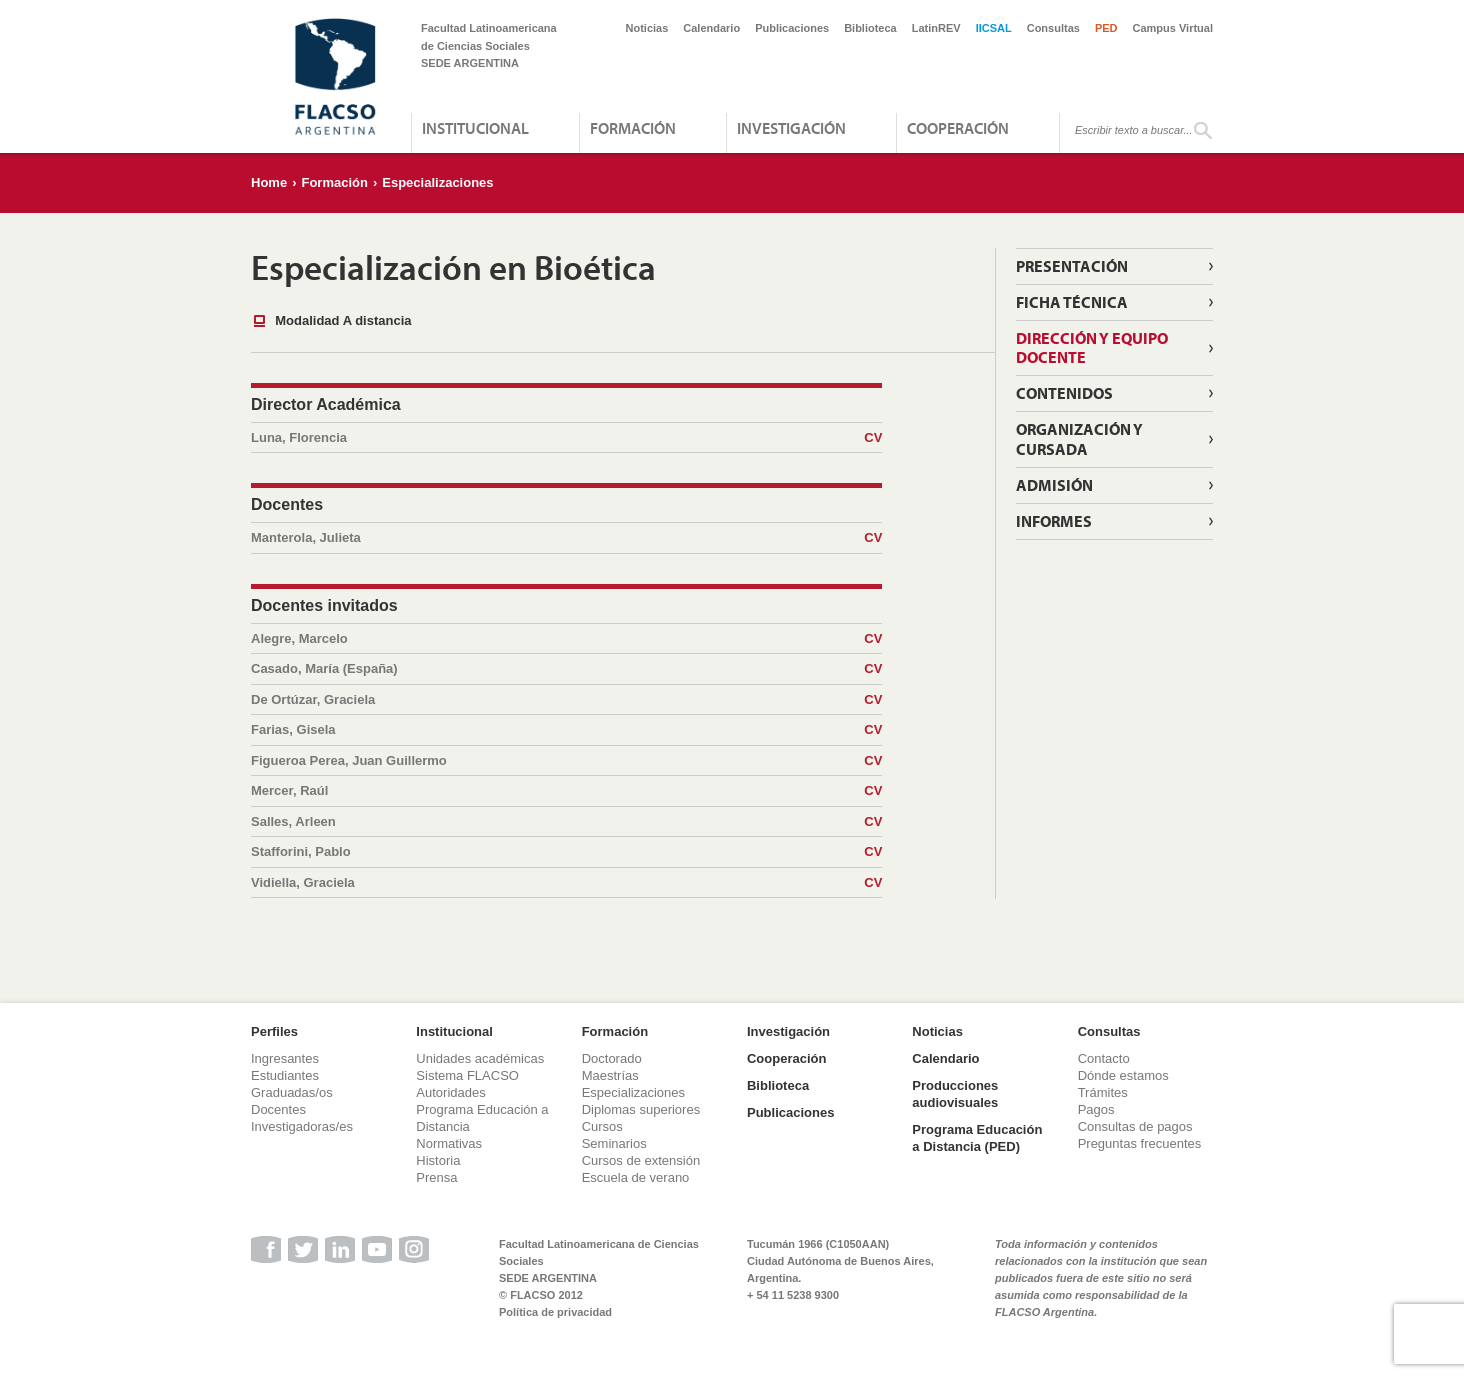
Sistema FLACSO (467, 1075)
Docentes (278, 1109)
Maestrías (610, 1075)
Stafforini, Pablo (566, 852)
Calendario (711, 28)
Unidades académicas (480, 1058)
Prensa (436, 1177)
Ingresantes (285, 1058)
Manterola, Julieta (566, 538)
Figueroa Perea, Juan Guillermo (566, 761)
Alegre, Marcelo (566, 639)
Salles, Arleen (566, 822)
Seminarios (614, 1143)
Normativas (449, 1143)
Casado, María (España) (566, 669)
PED (1106, 28)
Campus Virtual (1173, 28)
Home (269, 182)
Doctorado (612, 1058)
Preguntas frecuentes (1140, 1143)
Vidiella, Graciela (566, 883)
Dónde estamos (1123, 1075)
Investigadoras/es (302, 1126)
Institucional (475, 128)
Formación (633, 128)
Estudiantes (285, 1075)
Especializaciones (437, 182)
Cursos (602, 1126)
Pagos (1096, 1109)
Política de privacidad (555, 1312)
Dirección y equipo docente (1092, 347)
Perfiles (274, 1031)
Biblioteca (870, 28)
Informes (1054, 521)
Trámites (1103, 1092)
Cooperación (958, 128)
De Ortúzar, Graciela (566, 700)
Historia (438, 1160)
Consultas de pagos (1135, 1126)
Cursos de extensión (641, 1160)
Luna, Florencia (566, 438)
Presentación (1072, 266)
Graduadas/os (292, 1092)
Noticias (647, 28)
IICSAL (994, 28)
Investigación (791, 128)
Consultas (1053, 28)
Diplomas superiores (641, 1109)
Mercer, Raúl (566, 791)
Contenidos (1064, 393)
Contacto (1104, 1058)
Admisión (1054, 485)
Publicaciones (792, 28)
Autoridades (450, 1092)
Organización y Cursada (1079, 438)
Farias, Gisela (566, 730)
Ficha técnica (1072, 302)
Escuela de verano (636, 1177)
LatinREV (936, 28)
